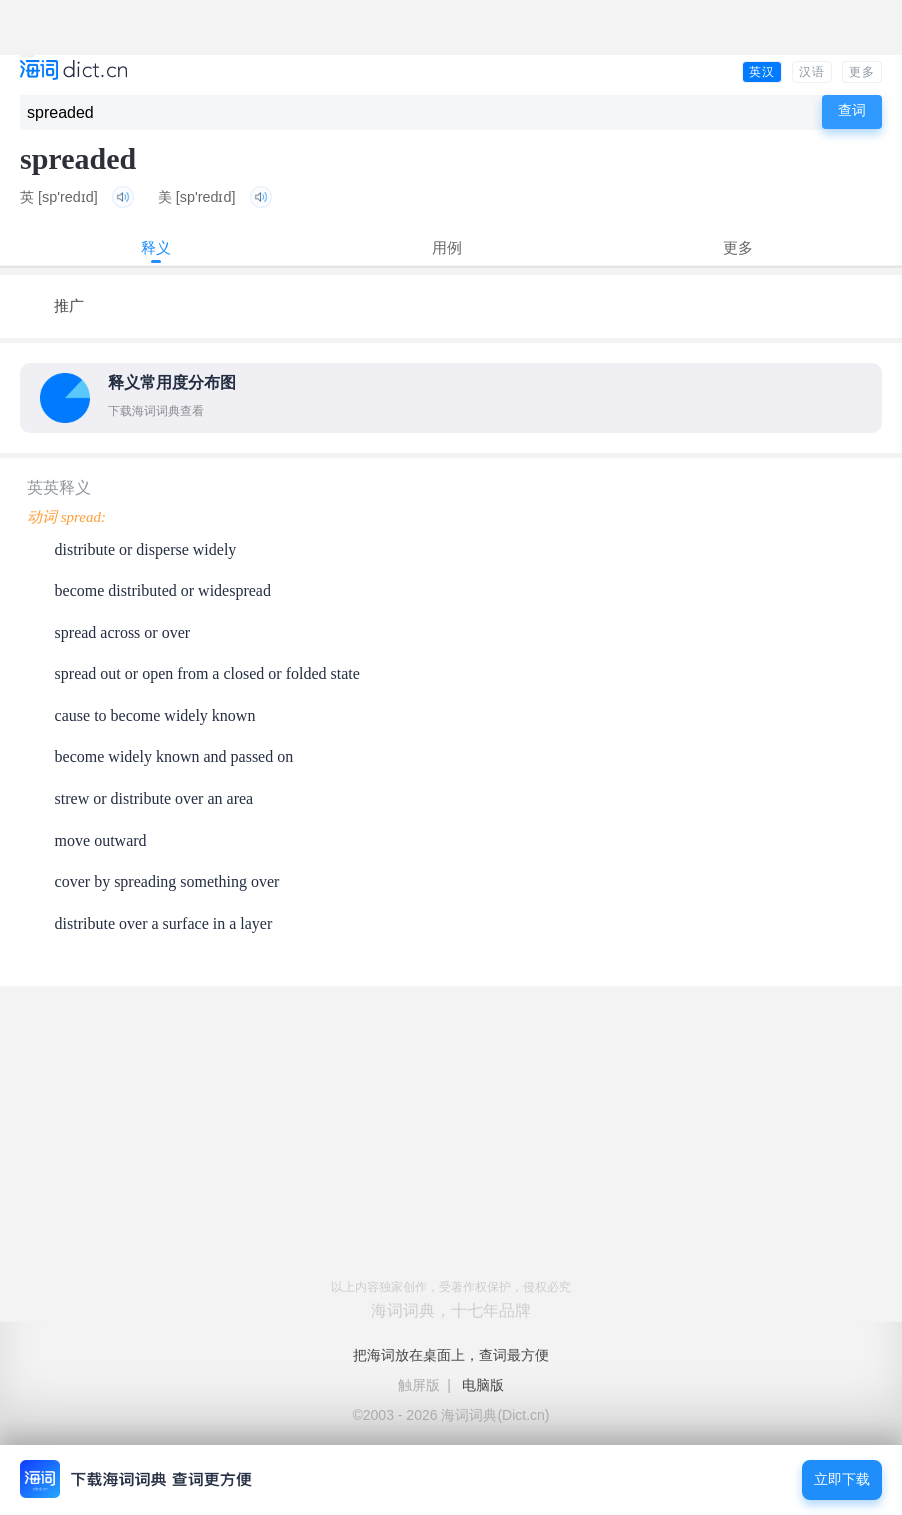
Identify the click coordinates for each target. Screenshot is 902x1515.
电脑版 (483, 1385)
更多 (862, 72)
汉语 (812, 72)
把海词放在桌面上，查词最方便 (451, 1355)
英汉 (762, 72)
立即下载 (842, 1479)
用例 (447, 247)
